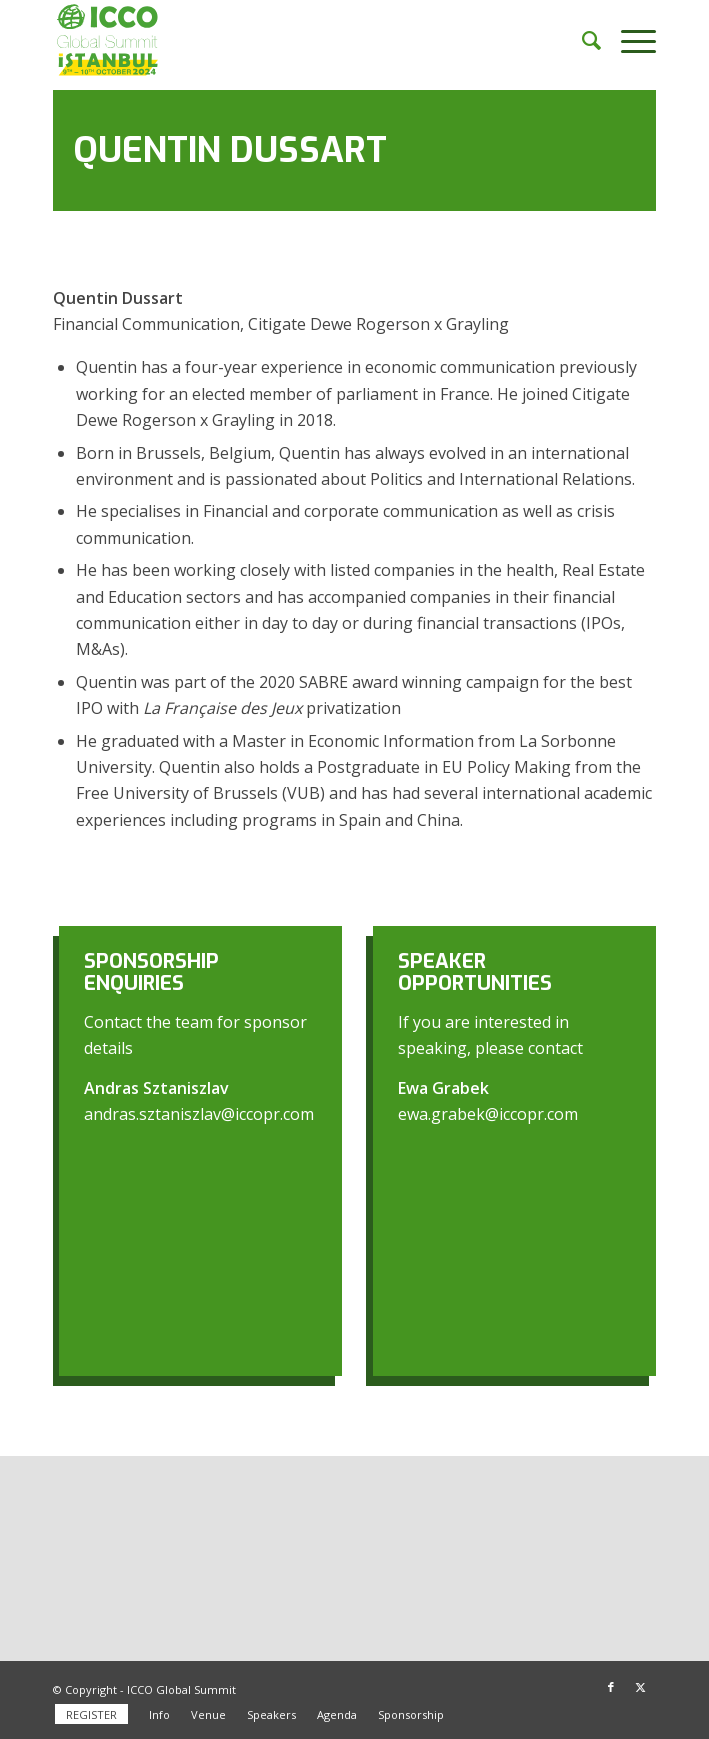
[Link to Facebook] (611, 1687)
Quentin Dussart (230, 150)
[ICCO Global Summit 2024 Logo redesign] (294, 40)
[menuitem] (581, 40)
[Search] (581, 40)
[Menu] (628, 40)
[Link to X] (641, 1687)
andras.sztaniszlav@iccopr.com (199, 1114)
